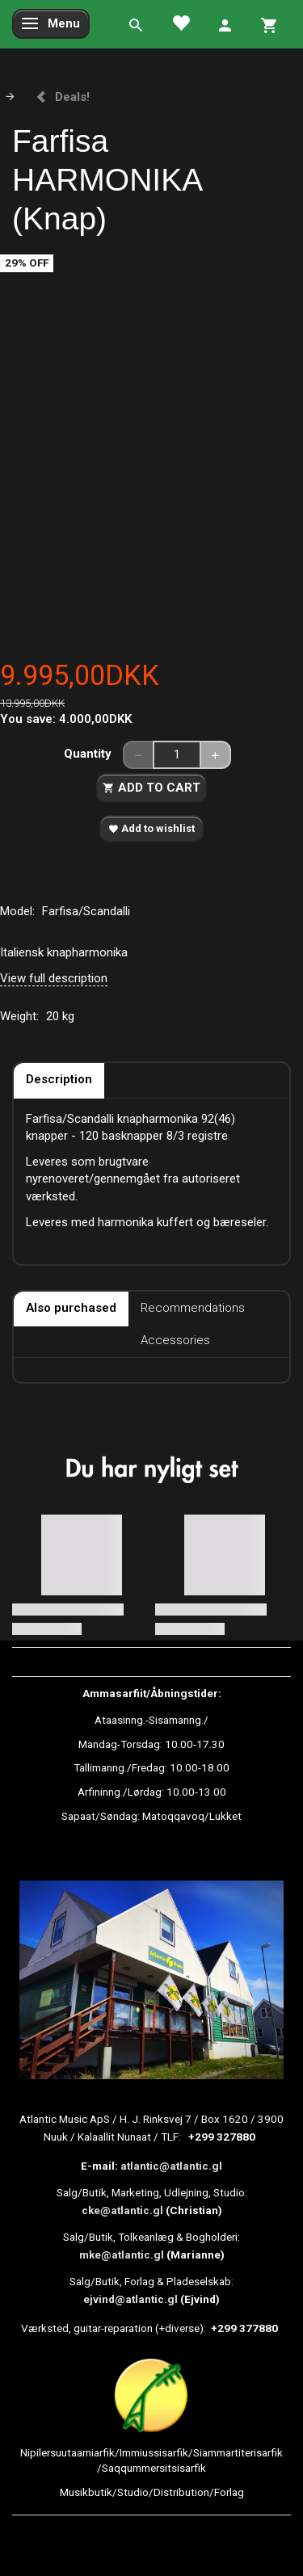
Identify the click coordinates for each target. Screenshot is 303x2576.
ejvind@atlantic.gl (130, 2298)
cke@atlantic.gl (122, 2210)
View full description (53, 978)
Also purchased (71, 1308)
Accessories (175, 1340)
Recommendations (193, 1308)
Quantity (89, 753)
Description (59, 1079)
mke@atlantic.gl (121, 2254)
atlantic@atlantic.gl (171, 2165)
